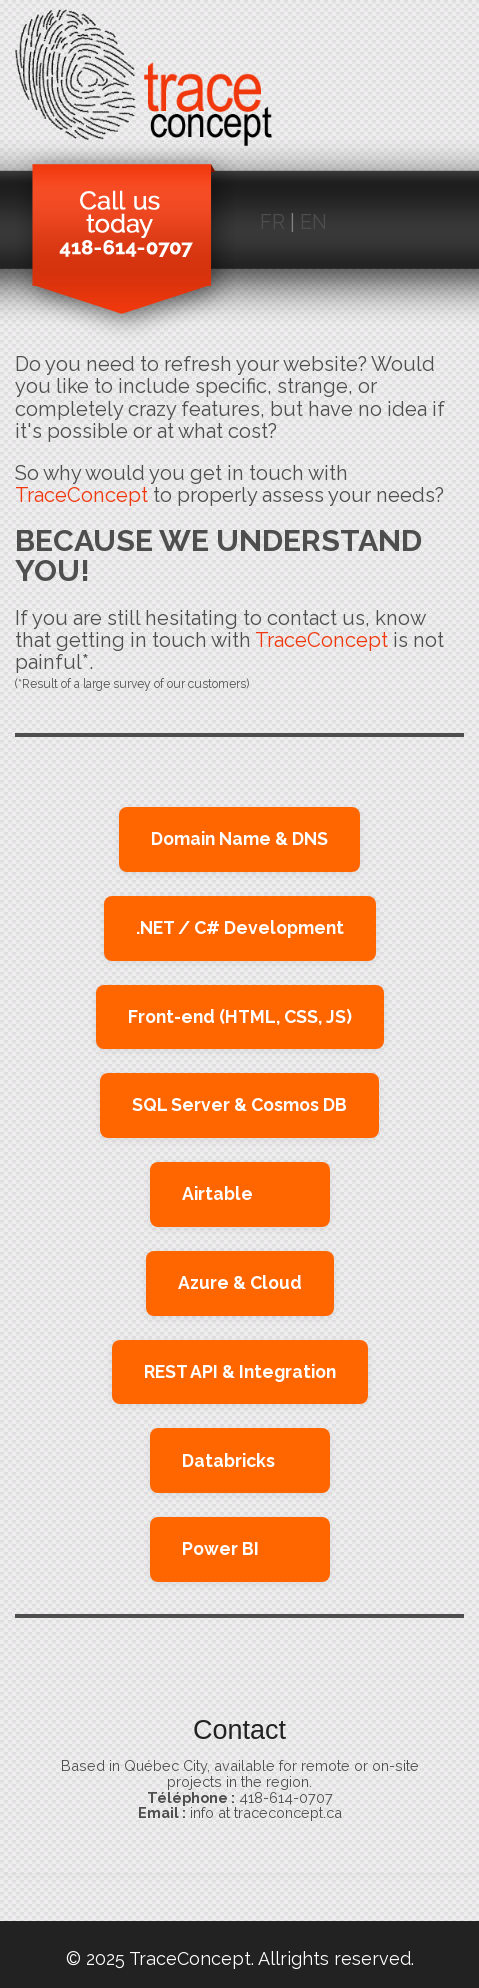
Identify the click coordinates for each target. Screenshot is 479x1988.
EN (313, 222)
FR (272, 222)
